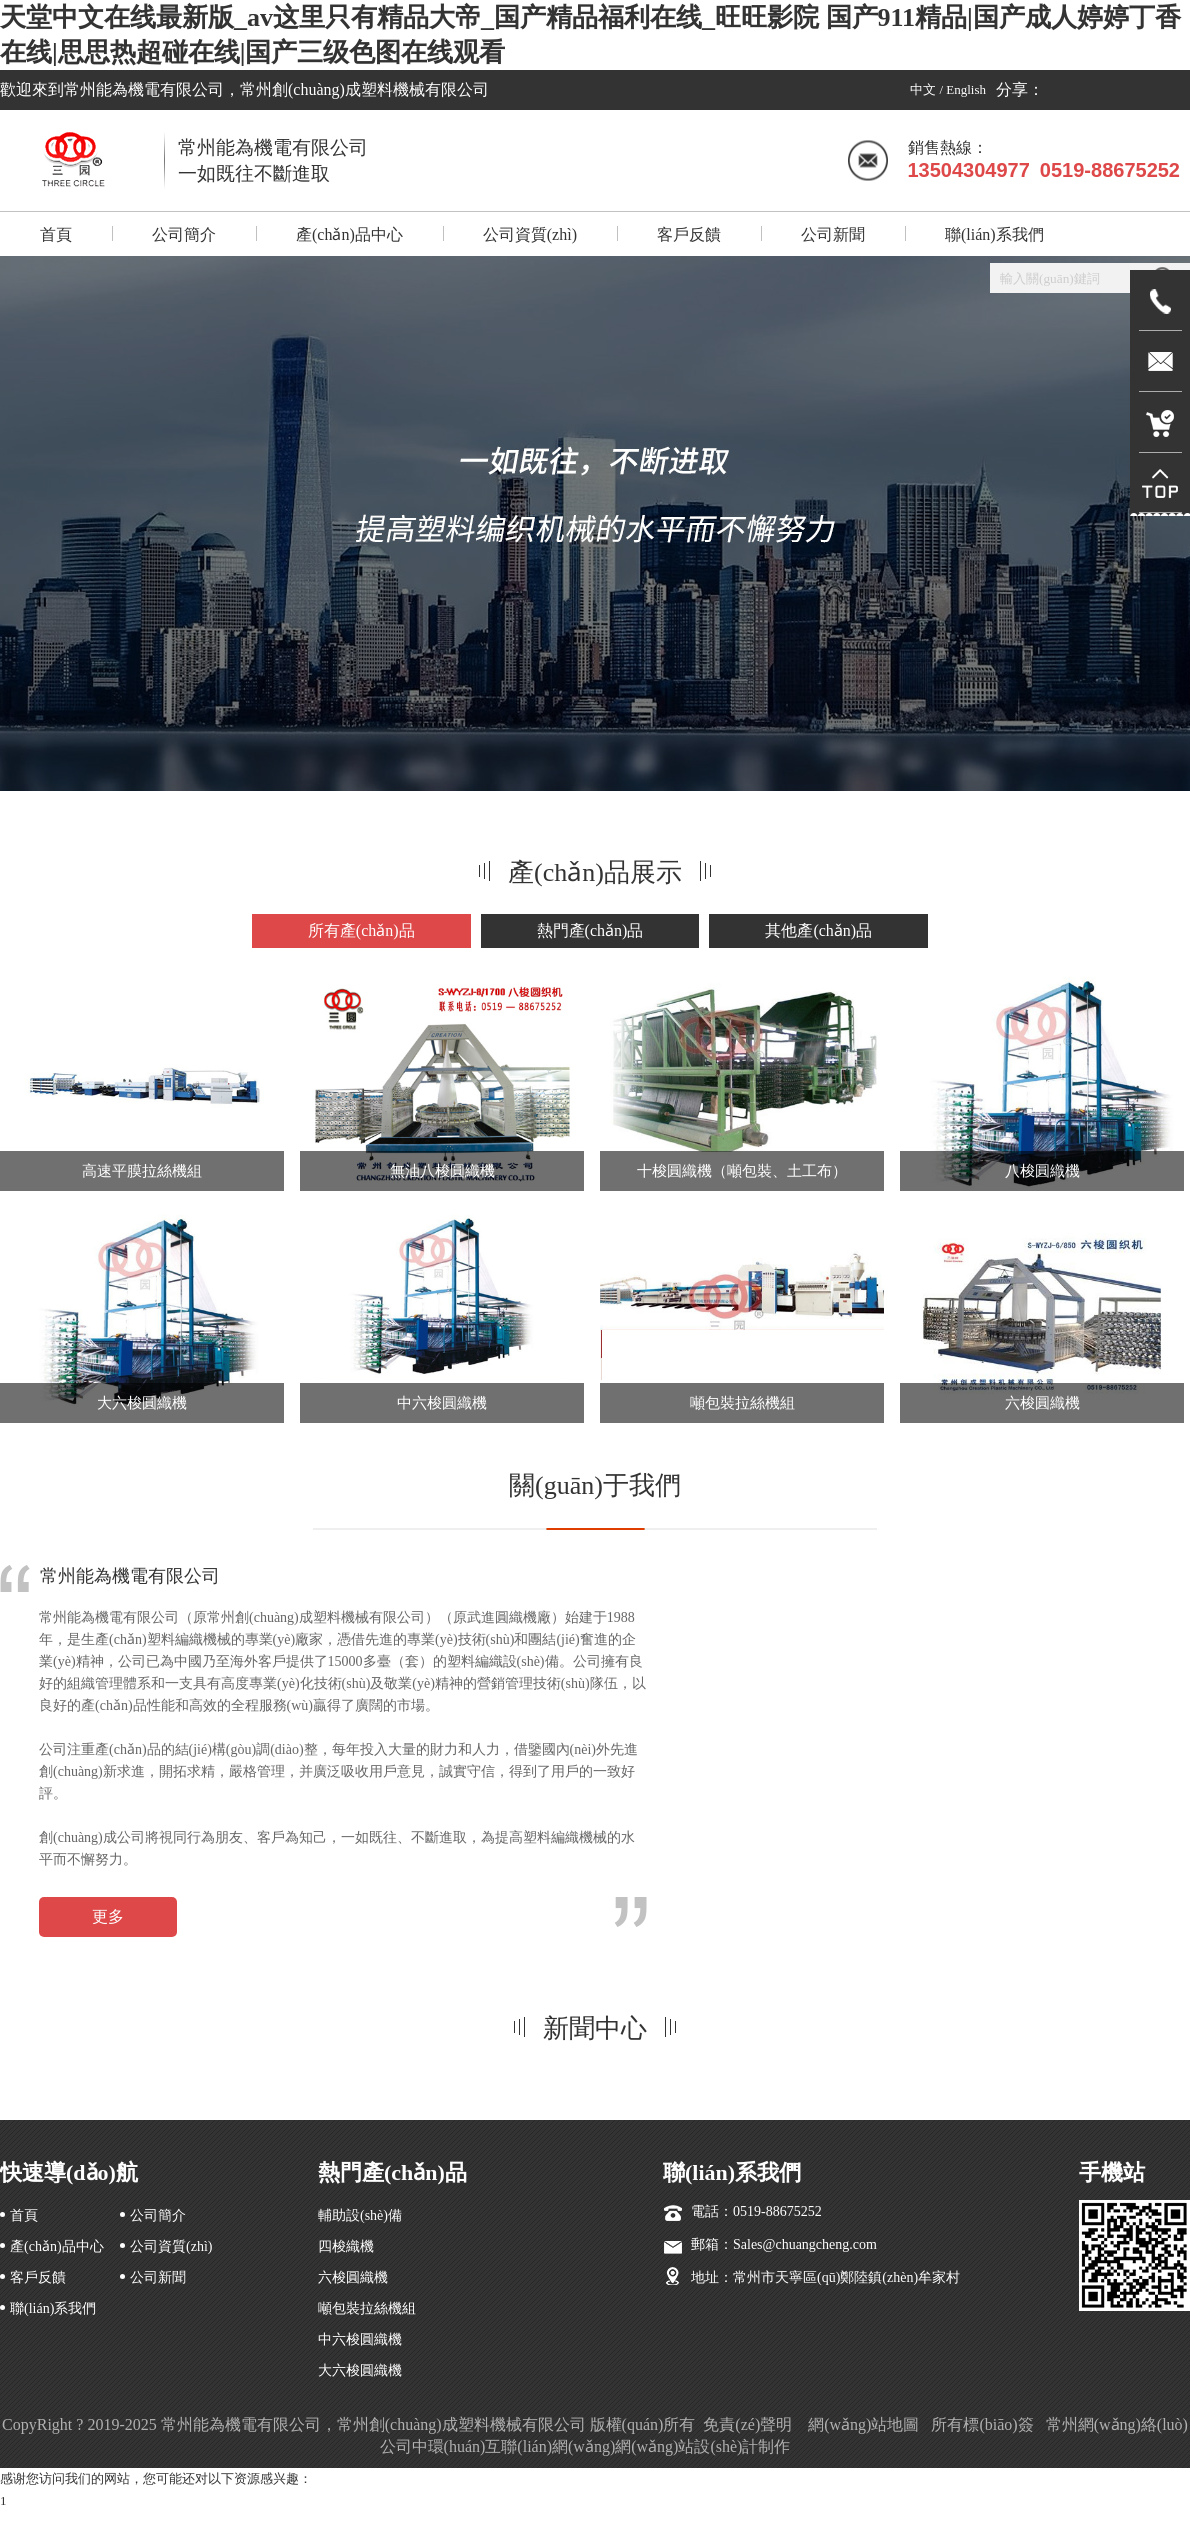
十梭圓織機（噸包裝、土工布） (742, 1171)
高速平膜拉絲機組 (142, 1171)
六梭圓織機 (1042, 1403)
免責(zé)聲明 (749, 2424)
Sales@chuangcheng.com (805, 2244)
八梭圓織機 (1042, 1171)
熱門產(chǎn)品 (590, 930)
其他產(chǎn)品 (818, 930)
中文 (923, 89)
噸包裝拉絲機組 (742, 1403)
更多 (108, 1916)
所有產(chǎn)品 (361, 930)
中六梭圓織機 (442, 1403)
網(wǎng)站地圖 (863, 2424)
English (966, 89)
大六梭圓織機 (142, 1403)
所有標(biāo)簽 (982, 2424)
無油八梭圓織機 (442, 1171)
